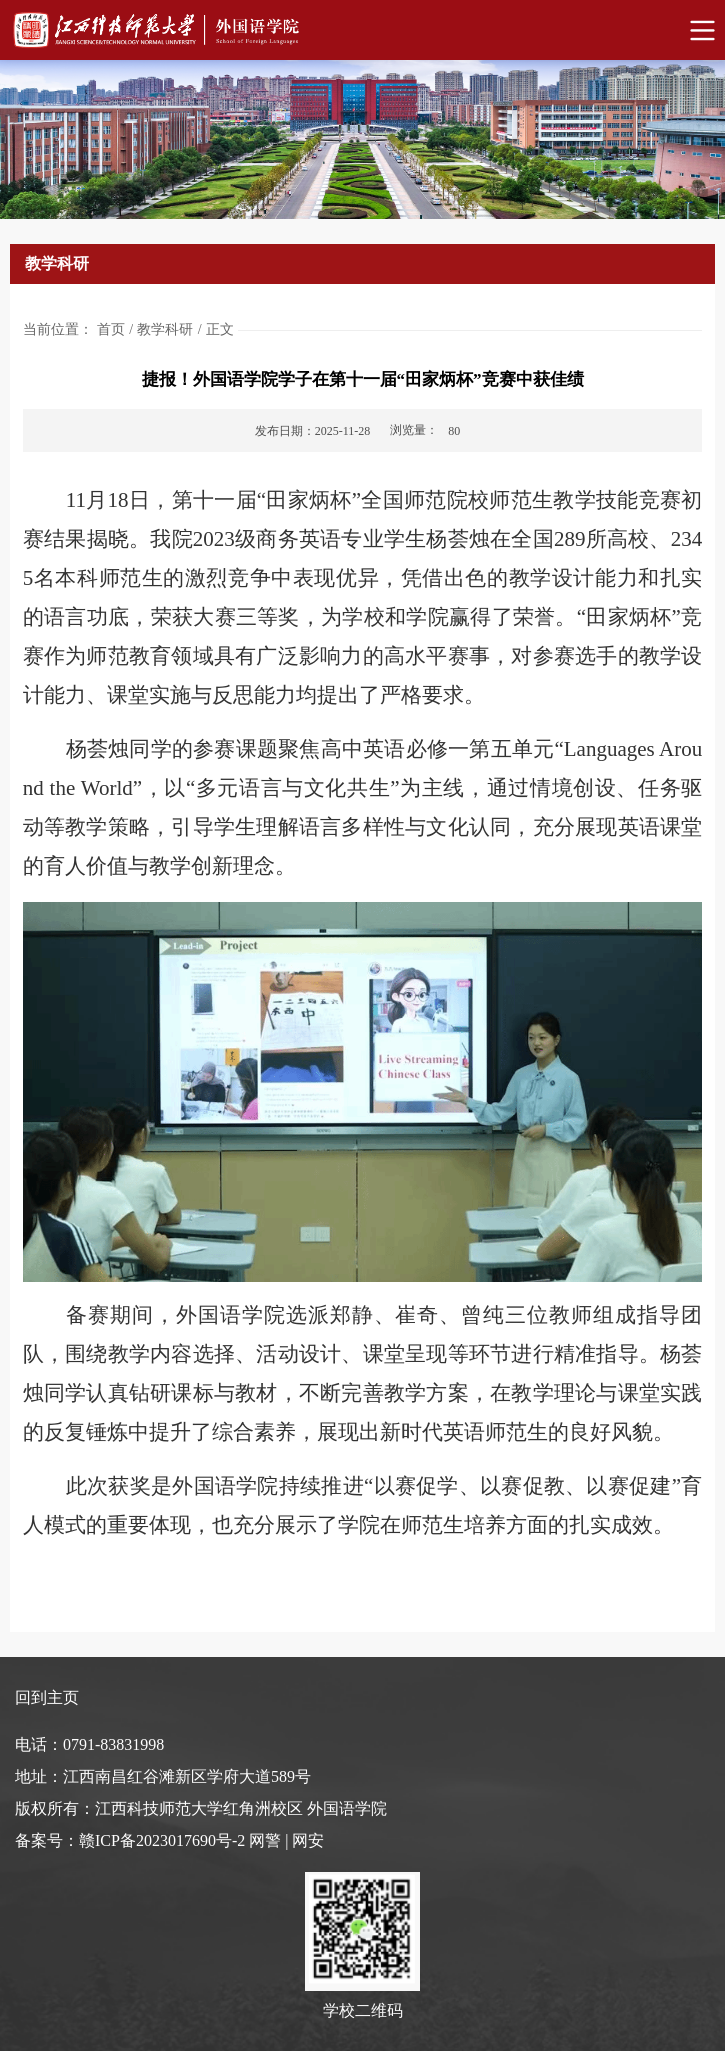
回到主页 (47, 1697)
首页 (111, 329)
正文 (220, 329)
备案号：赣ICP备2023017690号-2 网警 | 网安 (169, 1840)
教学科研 (165, 329)
